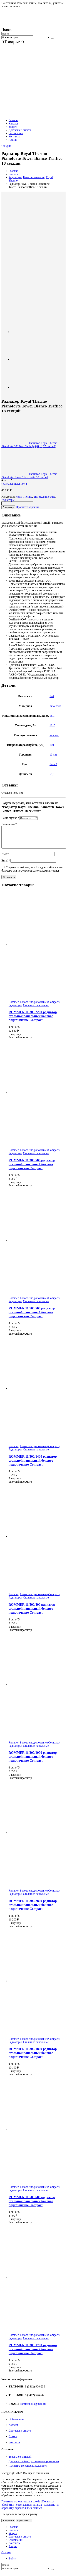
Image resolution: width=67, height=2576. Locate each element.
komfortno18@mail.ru (33, 2408)
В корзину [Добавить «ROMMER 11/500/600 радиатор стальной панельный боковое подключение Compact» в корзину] (15, 2223)
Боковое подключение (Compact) (39, 1006)
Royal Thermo (24, 496)
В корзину (8, 507)
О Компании (16, 2423)
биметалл (55, 706)
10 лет (53, 754)
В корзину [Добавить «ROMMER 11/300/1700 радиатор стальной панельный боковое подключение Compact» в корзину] (15, 2371)
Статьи (13, 2440)
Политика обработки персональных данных (27, 2507)
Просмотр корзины (27, 507)
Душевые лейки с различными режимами (34, 2465)
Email (5, 864)
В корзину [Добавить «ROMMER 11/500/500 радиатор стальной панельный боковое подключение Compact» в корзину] (15, 1334)
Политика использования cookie (20, 2505)
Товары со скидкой (20, 2460)
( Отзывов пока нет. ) (14, 483)
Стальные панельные (36, 1009)
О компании (16, 133)
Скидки (6, 145)
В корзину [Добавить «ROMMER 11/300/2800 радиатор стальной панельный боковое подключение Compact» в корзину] (15, 1927)
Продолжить (24, 2524)
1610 (52, 725)
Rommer (13, 1006)
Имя (5, 858)
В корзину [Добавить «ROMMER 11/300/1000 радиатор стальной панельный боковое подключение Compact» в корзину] (15, 1779)
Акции (13, 139)
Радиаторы (7, 499)
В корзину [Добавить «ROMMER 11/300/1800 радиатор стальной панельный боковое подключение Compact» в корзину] (15, 2075)
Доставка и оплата (20, 129)
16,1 (51, 715)
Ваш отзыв (9, 824)
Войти (12, 2562)
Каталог (13, 123)
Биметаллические (44, 496)
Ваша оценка (10, 817)
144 (51, 696)
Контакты (14, 136)
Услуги (13, 126)
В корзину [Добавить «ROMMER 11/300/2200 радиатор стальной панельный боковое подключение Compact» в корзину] (15, 1038)
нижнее (54, 735)
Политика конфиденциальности (28, 2469)
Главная (13, 120)
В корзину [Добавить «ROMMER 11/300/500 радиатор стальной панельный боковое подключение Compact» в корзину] (15, 1186)
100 (51, 744)
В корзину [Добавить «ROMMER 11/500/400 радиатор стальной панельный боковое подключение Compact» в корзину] (15, 1630)
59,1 (51, 773)
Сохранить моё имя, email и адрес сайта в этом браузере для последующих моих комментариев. (32, 873)
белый (53, 764)
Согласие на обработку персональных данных (30, 2510)
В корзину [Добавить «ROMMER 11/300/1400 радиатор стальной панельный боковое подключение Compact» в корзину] (15, 1482)
